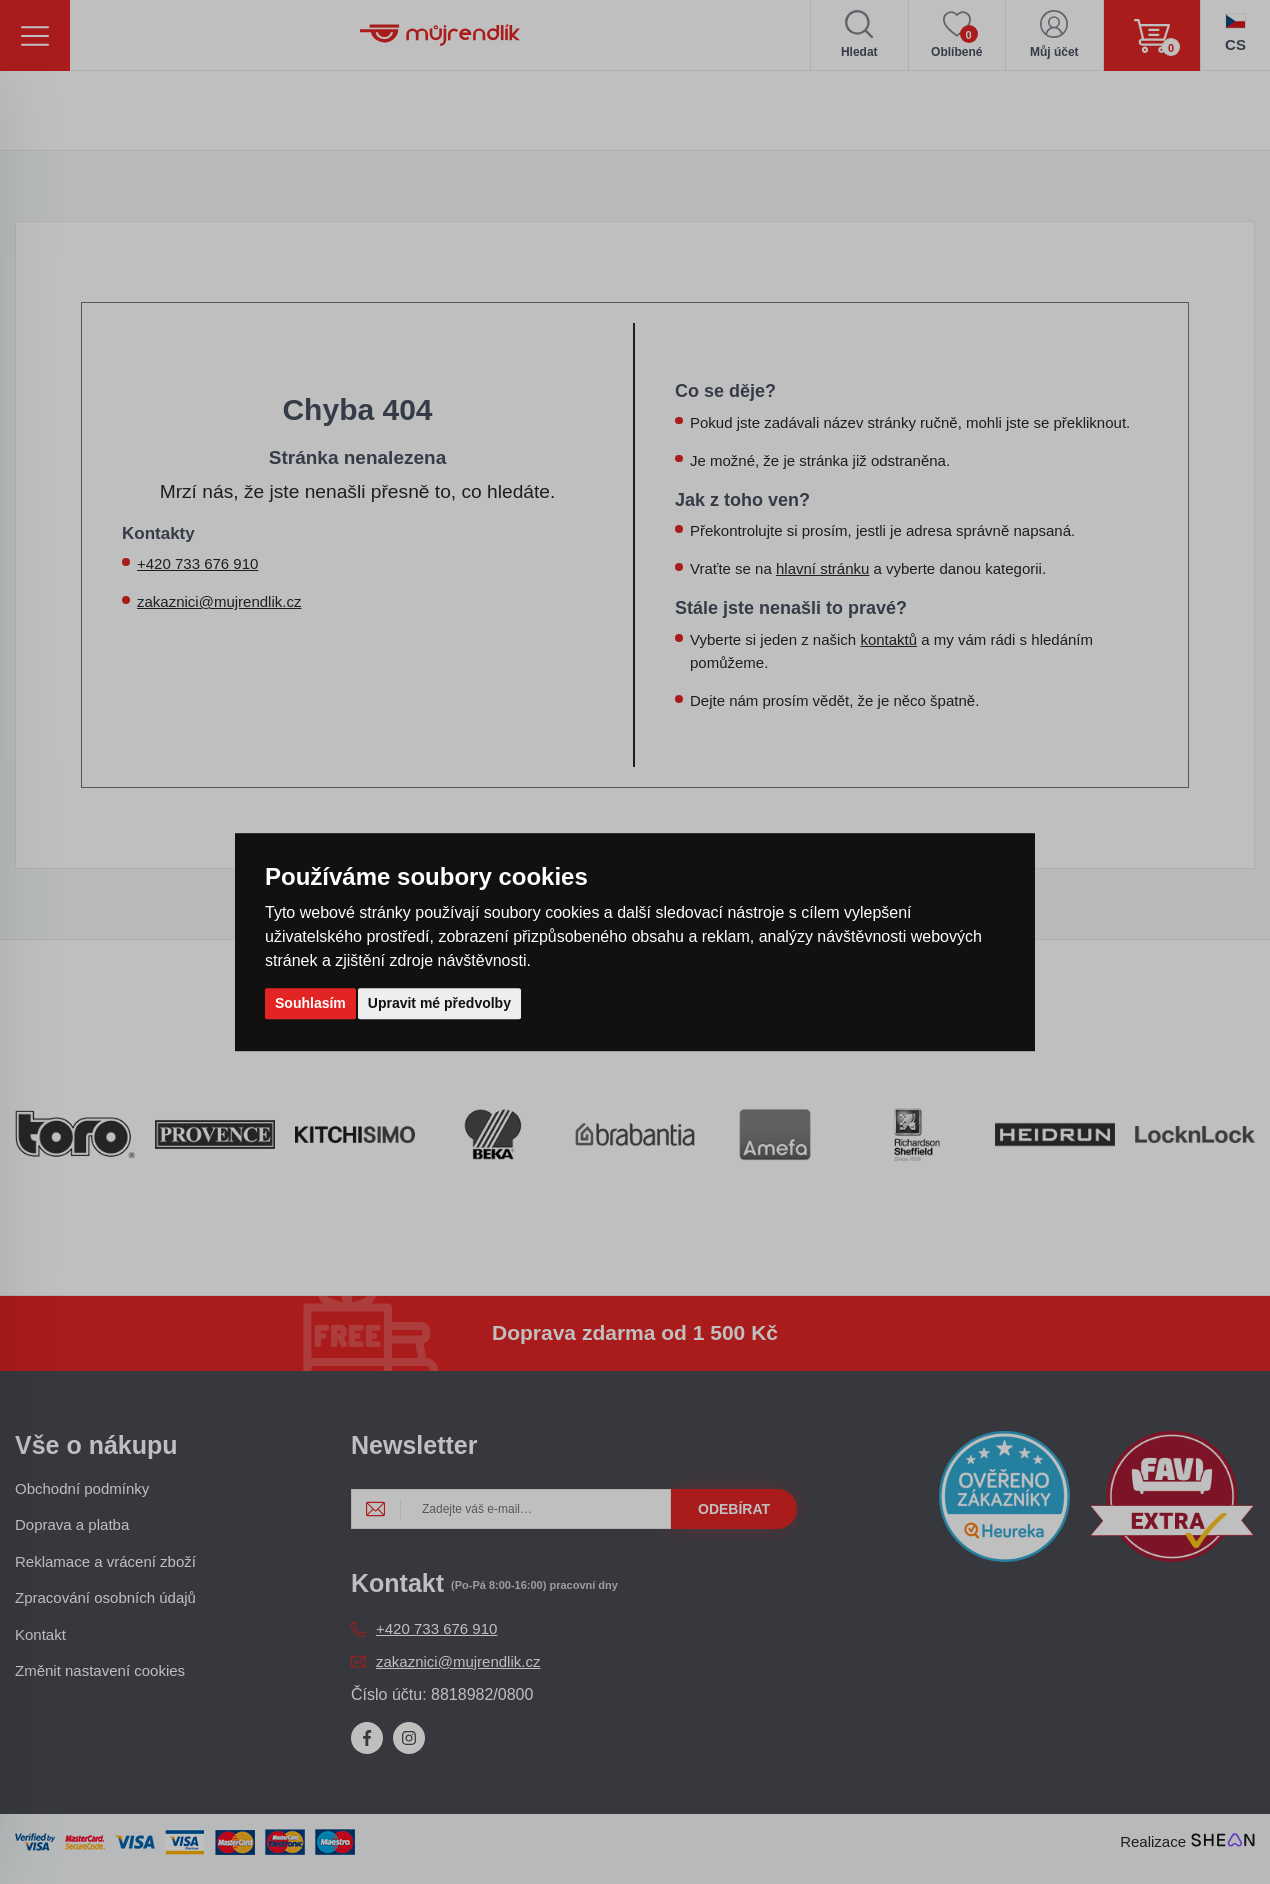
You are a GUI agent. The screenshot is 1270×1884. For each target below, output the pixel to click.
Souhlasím (310, 1003)
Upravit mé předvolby (439, 1003)
